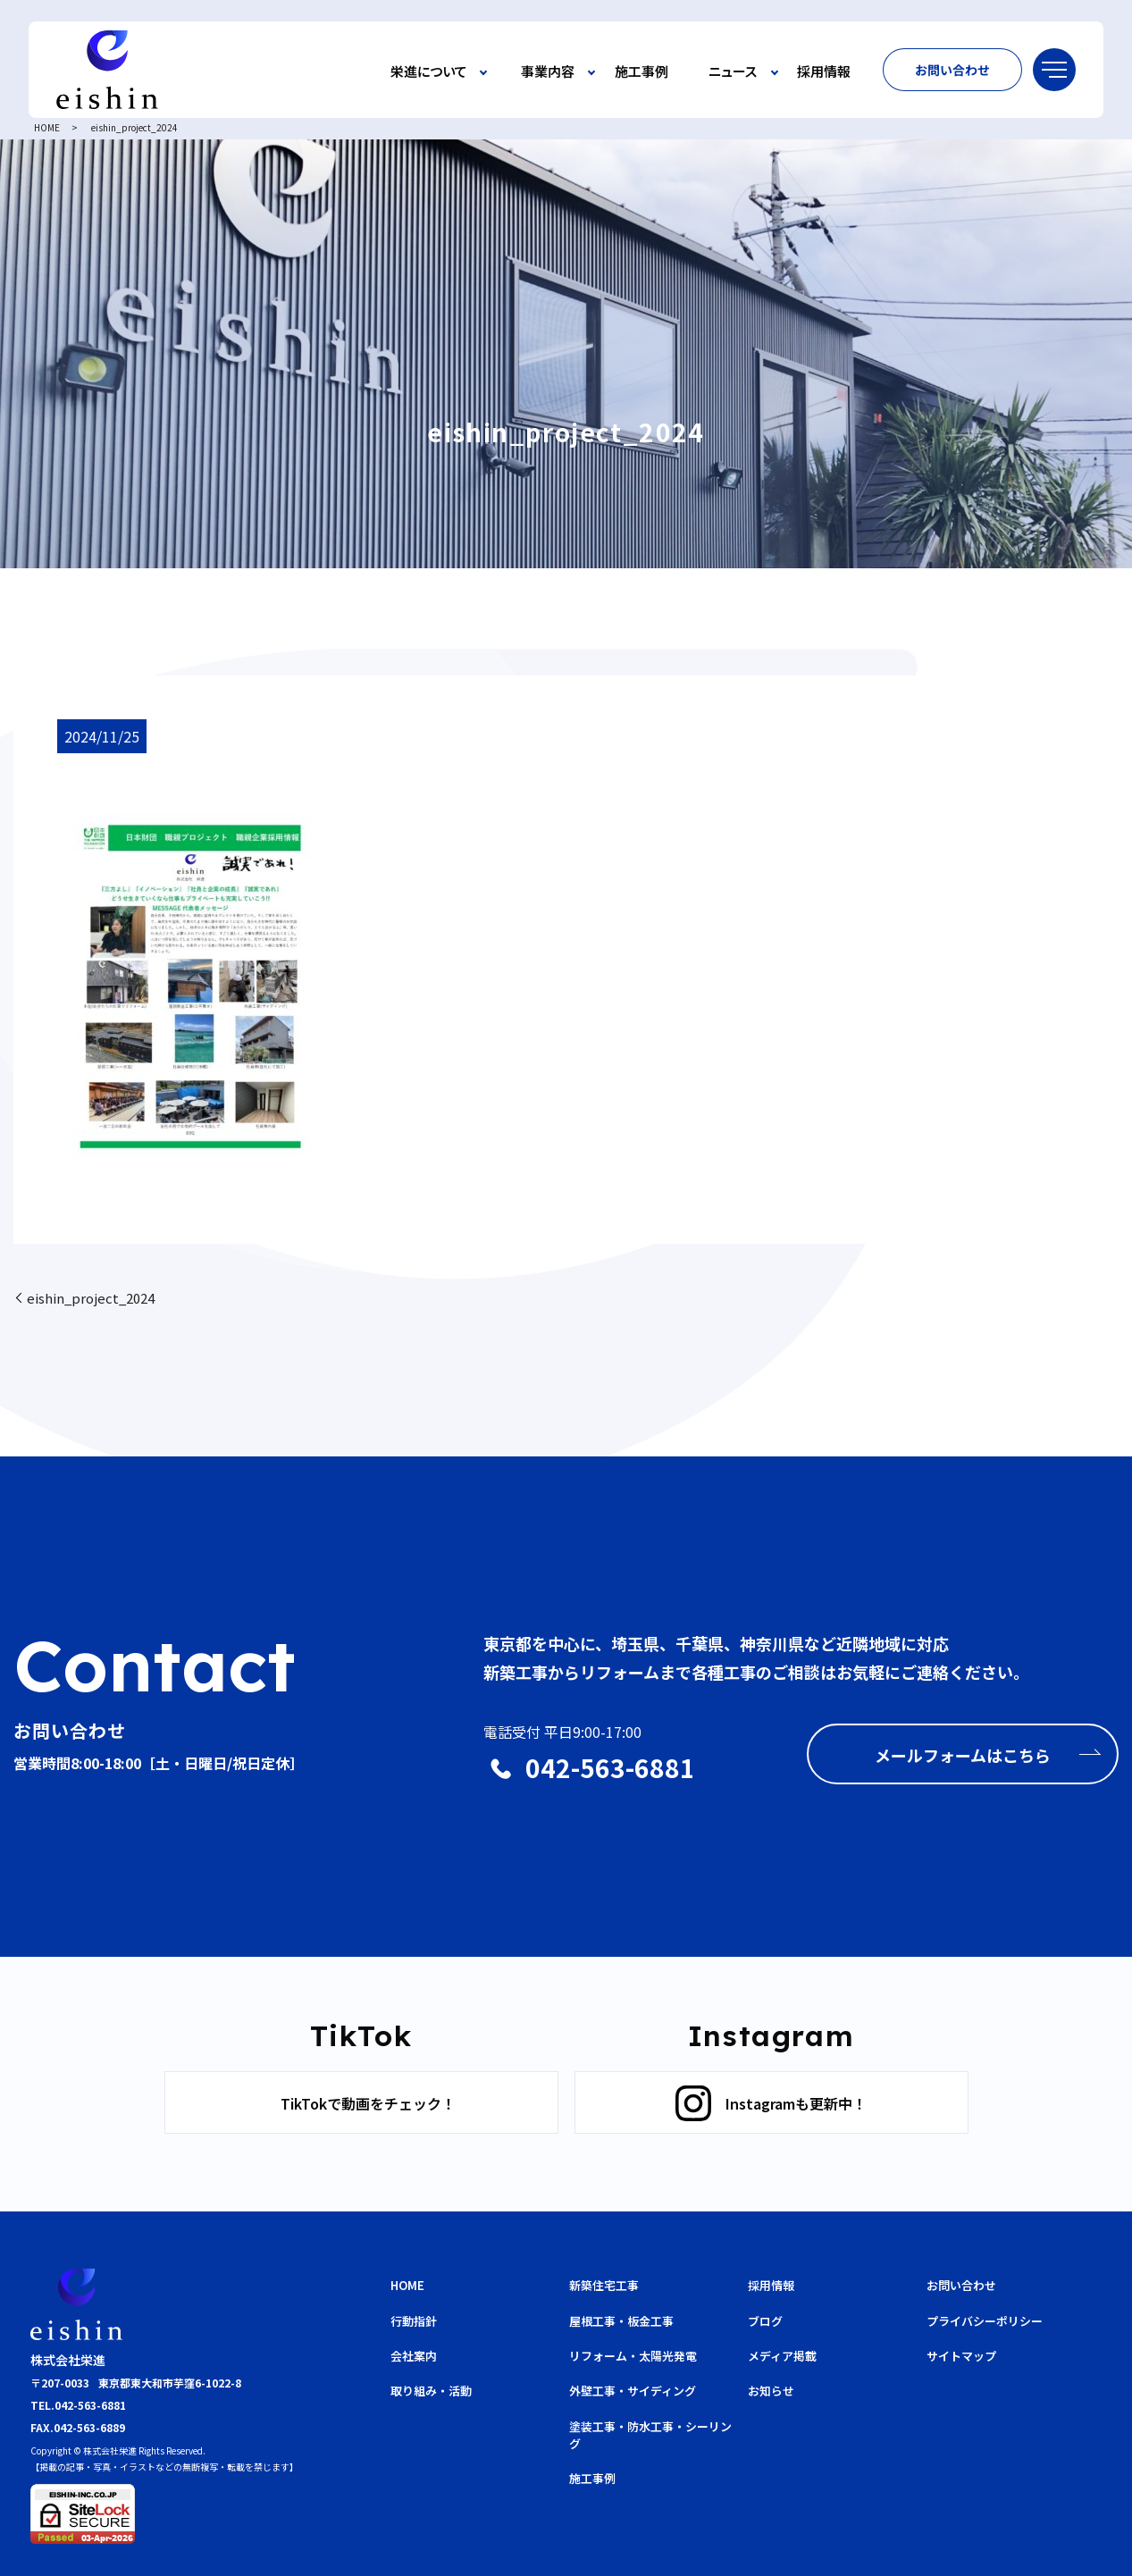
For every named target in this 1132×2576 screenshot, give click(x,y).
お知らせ (771, 2390)
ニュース (733, 72)
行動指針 (413, 2320)
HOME (47, 127)
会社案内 (413, 2355)
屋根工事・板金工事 (621, 2320)
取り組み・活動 (431, 2390)
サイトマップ (961, 2355)
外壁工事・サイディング (632, 2390)
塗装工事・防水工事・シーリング (650, 2435)
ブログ (765, 2320)
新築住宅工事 (604, 2285)
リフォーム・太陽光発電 (633, 2355)
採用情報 (824, 72)
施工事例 (641, 72)
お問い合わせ (952, 70)
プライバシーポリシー (985, 2320)
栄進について (428, 72)
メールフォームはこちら (963, 1754)
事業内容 (547, 72)
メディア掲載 (782, 2355)
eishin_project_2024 (91, 1297)
